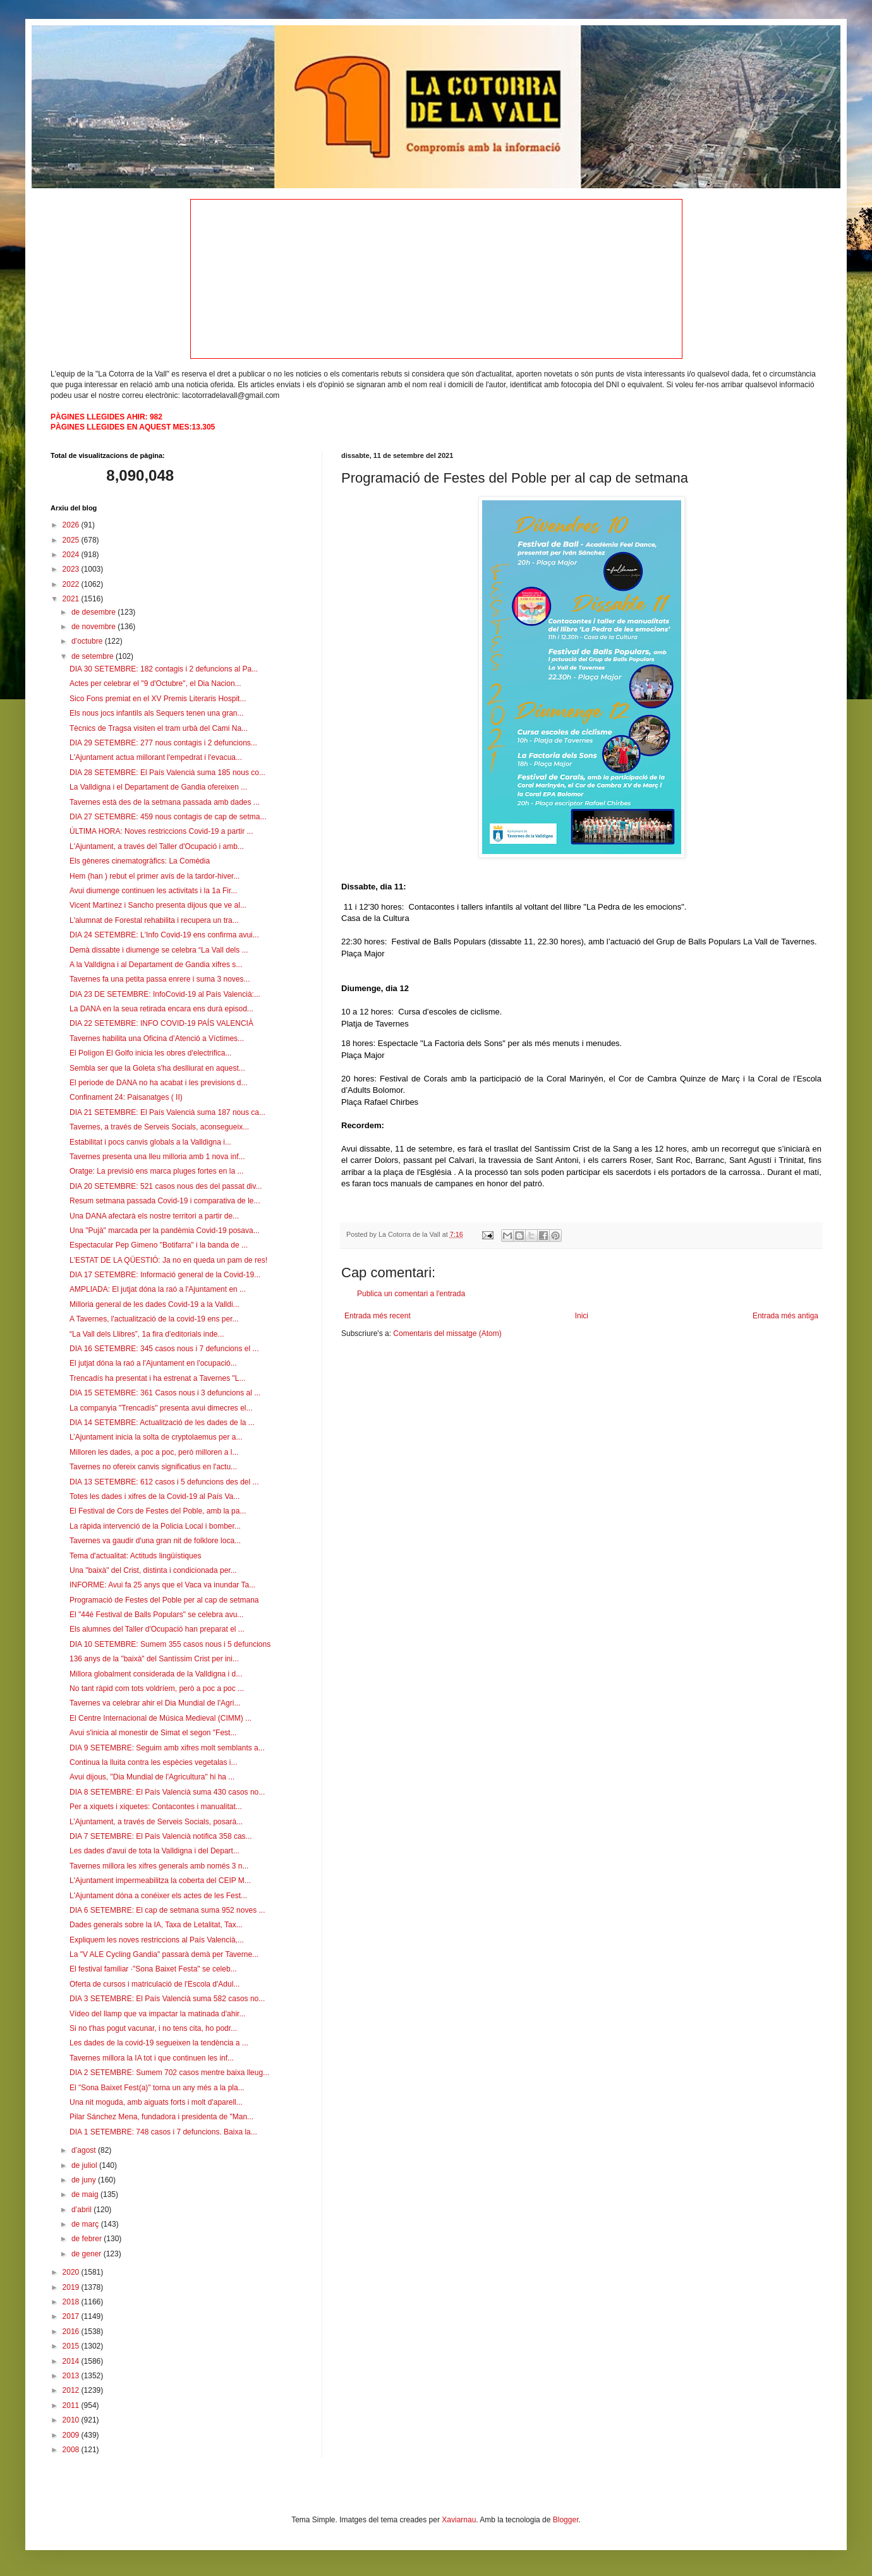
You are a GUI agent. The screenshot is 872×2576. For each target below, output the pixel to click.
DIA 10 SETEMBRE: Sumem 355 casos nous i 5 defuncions (170, 1644)
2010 (72, 2420)
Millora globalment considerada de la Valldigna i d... (156, 1674)
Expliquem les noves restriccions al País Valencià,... (157, 1939)
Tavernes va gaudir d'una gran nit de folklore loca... (155, 1540)
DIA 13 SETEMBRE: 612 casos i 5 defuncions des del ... (164, 1482)
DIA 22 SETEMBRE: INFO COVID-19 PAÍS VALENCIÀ (161, 1023)
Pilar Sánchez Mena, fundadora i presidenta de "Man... (161, 2116)
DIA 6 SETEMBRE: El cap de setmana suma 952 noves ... (167, 1910)
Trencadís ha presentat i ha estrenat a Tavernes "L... (157, 1378)
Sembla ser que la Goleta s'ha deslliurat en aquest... (157, 1068)
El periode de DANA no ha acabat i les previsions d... (159, 1082)
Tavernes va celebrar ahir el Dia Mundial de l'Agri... (155, 1703)
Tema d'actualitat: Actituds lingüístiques (135, 1555)
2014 (72, 2361)
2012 (72, 2390)
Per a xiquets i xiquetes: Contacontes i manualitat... (156, 1806)
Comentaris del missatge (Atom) (447, 1333)
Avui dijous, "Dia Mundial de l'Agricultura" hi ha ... (152, 1777)
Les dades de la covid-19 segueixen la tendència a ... (159, 2042)
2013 (72, 2375)
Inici (581, 1315)
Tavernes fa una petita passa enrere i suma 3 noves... (160, 979)
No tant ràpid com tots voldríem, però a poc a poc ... (157, 1688)
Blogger (566, 2519)
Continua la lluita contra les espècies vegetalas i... (153, 1762)
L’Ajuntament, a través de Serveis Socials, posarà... (156, 1821)
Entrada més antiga (785, 1315)
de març (86, 2224)
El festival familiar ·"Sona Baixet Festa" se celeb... (153, 1969)
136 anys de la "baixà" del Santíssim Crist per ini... (154, 1658)
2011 (72, 2405)
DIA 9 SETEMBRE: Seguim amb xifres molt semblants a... (167, 1747)
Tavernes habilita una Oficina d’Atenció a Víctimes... (157, 1038)
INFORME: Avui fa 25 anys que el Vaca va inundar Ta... (162, 1584)
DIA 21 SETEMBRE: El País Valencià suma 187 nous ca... (167, 1112)
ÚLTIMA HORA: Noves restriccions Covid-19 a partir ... (161, 831)
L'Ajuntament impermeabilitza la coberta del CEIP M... (160, 1880)
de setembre (93, 656)
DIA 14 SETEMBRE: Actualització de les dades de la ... (162, 1422)
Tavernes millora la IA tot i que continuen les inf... (152, 2058)
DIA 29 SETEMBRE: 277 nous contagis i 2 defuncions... (163, 742)
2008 (72, 2449)
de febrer (87, 2238)
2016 (72, 2331)
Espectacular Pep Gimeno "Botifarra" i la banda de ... (159, 1245)
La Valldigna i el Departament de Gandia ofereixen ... (158, 787)
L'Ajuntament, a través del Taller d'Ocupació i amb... (157, 846)
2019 (72, 2287)
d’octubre (88, 641)
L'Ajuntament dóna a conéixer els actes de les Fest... (158, 1895)
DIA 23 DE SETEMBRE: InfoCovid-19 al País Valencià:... (165, 994)
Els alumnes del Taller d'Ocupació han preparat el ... (157, 1629)
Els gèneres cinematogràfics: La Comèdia (140, 861)
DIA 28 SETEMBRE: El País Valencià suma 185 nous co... (167, 772)
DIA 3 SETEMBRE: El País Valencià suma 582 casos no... (167, 1998)
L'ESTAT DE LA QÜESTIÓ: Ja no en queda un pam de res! (168, 1260)
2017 (72, 2316)
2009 (72, 2435)
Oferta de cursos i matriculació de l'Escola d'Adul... (154, 1984)
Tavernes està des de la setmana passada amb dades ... (165, 802)
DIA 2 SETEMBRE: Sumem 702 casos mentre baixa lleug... (169, 2072)
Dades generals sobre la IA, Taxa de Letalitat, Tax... (156, 1924)
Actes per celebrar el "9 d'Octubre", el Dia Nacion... (155, 683)
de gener (87, 2253)
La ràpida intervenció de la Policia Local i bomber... (155, 1526)
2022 (72, 584)
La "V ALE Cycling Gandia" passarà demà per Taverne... (164, 1954)
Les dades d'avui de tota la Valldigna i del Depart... (154, 1850)
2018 (72, 2301)
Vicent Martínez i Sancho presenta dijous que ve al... (158, 905)
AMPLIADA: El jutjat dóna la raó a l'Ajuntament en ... (158, 1289)
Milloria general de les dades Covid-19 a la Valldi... (154, 1304)
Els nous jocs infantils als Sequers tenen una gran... (157, 713)
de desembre (94, 612)
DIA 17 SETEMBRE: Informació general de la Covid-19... (165, 1274)
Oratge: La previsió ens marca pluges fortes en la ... (156, 1171)
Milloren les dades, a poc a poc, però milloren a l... (154, 1452)
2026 (72, 525)
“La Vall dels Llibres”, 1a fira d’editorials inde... (147, 1334)
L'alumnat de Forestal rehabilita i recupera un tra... (154, 920)
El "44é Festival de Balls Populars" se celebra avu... (156, 1614)
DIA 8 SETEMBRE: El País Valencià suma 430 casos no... (167, 1792)
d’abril (82, 2209)
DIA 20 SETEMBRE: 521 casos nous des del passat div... (166, 1186)
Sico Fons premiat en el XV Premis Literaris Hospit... (158, 698)
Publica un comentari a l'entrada (411, 1293)
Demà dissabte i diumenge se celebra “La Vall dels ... (159, 950)
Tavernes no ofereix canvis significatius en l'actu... (153, 1466)
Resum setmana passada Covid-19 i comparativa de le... (165, 1200)
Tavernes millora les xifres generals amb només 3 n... (159, 1866)
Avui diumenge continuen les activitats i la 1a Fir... (153, 890)
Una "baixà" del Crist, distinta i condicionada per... (153, 1570)
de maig (85, 2194)
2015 (72, 2346)
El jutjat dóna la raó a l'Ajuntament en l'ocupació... (153, 1363)
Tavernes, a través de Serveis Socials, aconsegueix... (159, 1126)
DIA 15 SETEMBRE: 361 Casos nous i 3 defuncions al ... (165, 1392)
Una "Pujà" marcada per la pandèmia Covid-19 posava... (165, 1230)
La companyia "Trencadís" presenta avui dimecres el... (161, 1408)
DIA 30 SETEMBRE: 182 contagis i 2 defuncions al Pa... (164, 669)
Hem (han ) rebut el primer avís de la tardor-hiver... (154, 876)
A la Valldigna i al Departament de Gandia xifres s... (156, 964)
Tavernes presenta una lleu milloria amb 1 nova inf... (157, 1156)
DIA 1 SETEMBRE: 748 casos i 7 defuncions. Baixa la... (163, 2132)
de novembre (94, 626)
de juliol (85, 2165)
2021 (72, 598)
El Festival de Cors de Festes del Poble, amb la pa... (158, 1511)
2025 (72, 540)
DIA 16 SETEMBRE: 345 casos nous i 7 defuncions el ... (164, 1348)
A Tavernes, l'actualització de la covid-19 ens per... (154, 1319)
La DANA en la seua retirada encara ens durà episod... (161, 1008)
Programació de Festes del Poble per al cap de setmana (164, 1600)
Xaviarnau (459, 2519)
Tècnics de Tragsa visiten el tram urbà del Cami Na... (159, 728)
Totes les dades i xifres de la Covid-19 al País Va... (154, 1496)
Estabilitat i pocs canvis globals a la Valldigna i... (150, 1142)
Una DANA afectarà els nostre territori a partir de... (154, 1216)
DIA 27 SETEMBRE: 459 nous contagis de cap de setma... (168, 816)
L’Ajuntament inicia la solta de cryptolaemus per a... (156, 1437)
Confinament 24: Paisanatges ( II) (126, 1097)
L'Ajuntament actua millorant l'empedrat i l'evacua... (156, 757)
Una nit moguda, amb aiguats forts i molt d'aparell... (156, 2102)
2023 (72, 569)
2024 (72, 554)
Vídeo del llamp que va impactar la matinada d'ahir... (157, 2013)
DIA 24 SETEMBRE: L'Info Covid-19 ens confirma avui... (164, 934)
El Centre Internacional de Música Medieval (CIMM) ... (160, 1718)
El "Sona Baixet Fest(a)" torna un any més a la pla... (157, 2087)
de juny (84, 2180)
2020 (72, 2272)
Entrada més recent (377, 1315)
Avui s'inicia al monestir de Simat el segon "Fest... (153, 1732)
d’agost (84, 2150)
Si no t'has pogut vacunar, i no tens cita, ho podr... (153, 2028)
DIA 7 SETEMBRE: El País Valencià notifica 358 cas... (161, 1836)
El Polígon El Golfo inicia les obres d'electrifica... (150, 1053)
